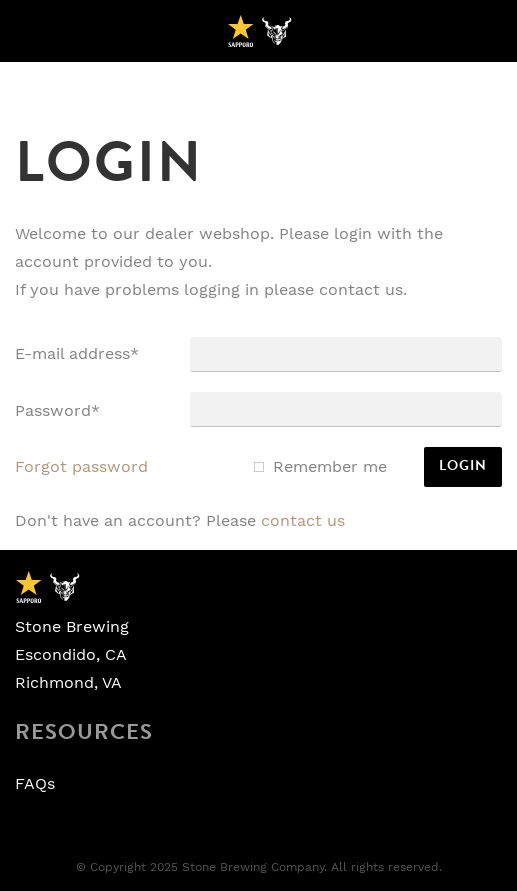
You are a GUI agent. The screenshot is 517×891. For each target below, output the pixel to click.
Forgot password (81, 467)
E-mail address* (77, 354)
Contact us (303, 521)
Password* (57, 411)
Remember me (330, 467)
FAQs (35, 784)
